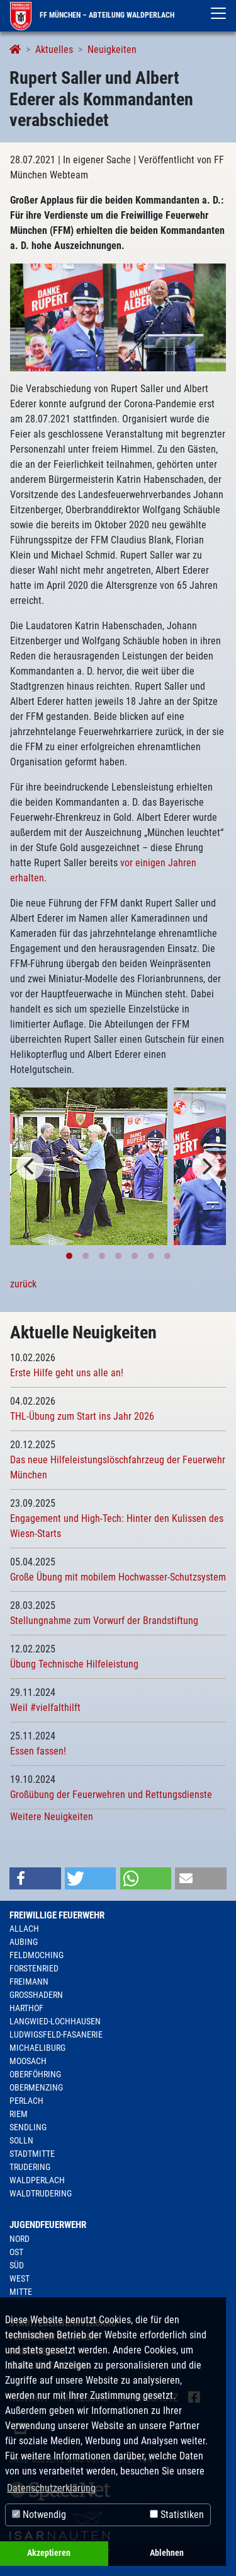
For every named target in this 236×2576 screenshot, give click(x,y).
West (19, 2278)
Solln (21, 2140)
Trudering (29, 2167)
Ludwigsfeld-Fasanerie (56, 2034)
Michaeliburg (37, 2048)
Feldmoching (36, 1955)
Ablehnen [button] (167, 2553)
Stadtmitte (32, 2154)
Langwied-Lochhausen (55, 2021)
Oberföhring (35, 2074)
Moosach (28, 2061)
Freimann (28, 1981)
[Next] (206, 1166)
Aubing (23, 1942)
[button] (35, 1878)
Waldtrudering (40, 2193)
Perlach (26, 2101)
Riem (18, 2114)
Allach (24, 1928)
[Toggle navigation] (218, 13)
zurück (23, 1284)
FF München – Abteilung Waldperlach (92, 15)
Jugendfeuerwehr (47, 2225)
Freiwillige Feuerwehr (56, 1915)
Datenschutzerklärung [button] (51, 2488)
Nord (19, 2239)
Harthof (26, 2008)
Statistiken (177, 2515)
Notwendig (39, 2515)
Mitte (20, 2292)
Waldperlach (37, 2180)
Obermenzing (36, 2087)
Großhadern (36, 1995)
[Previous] (30, 1166)
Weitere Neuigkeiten (51, 1817)
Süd (16, 2265)
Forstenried (34, 1968)
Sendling (28, 2127)
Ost (16, 2252)
